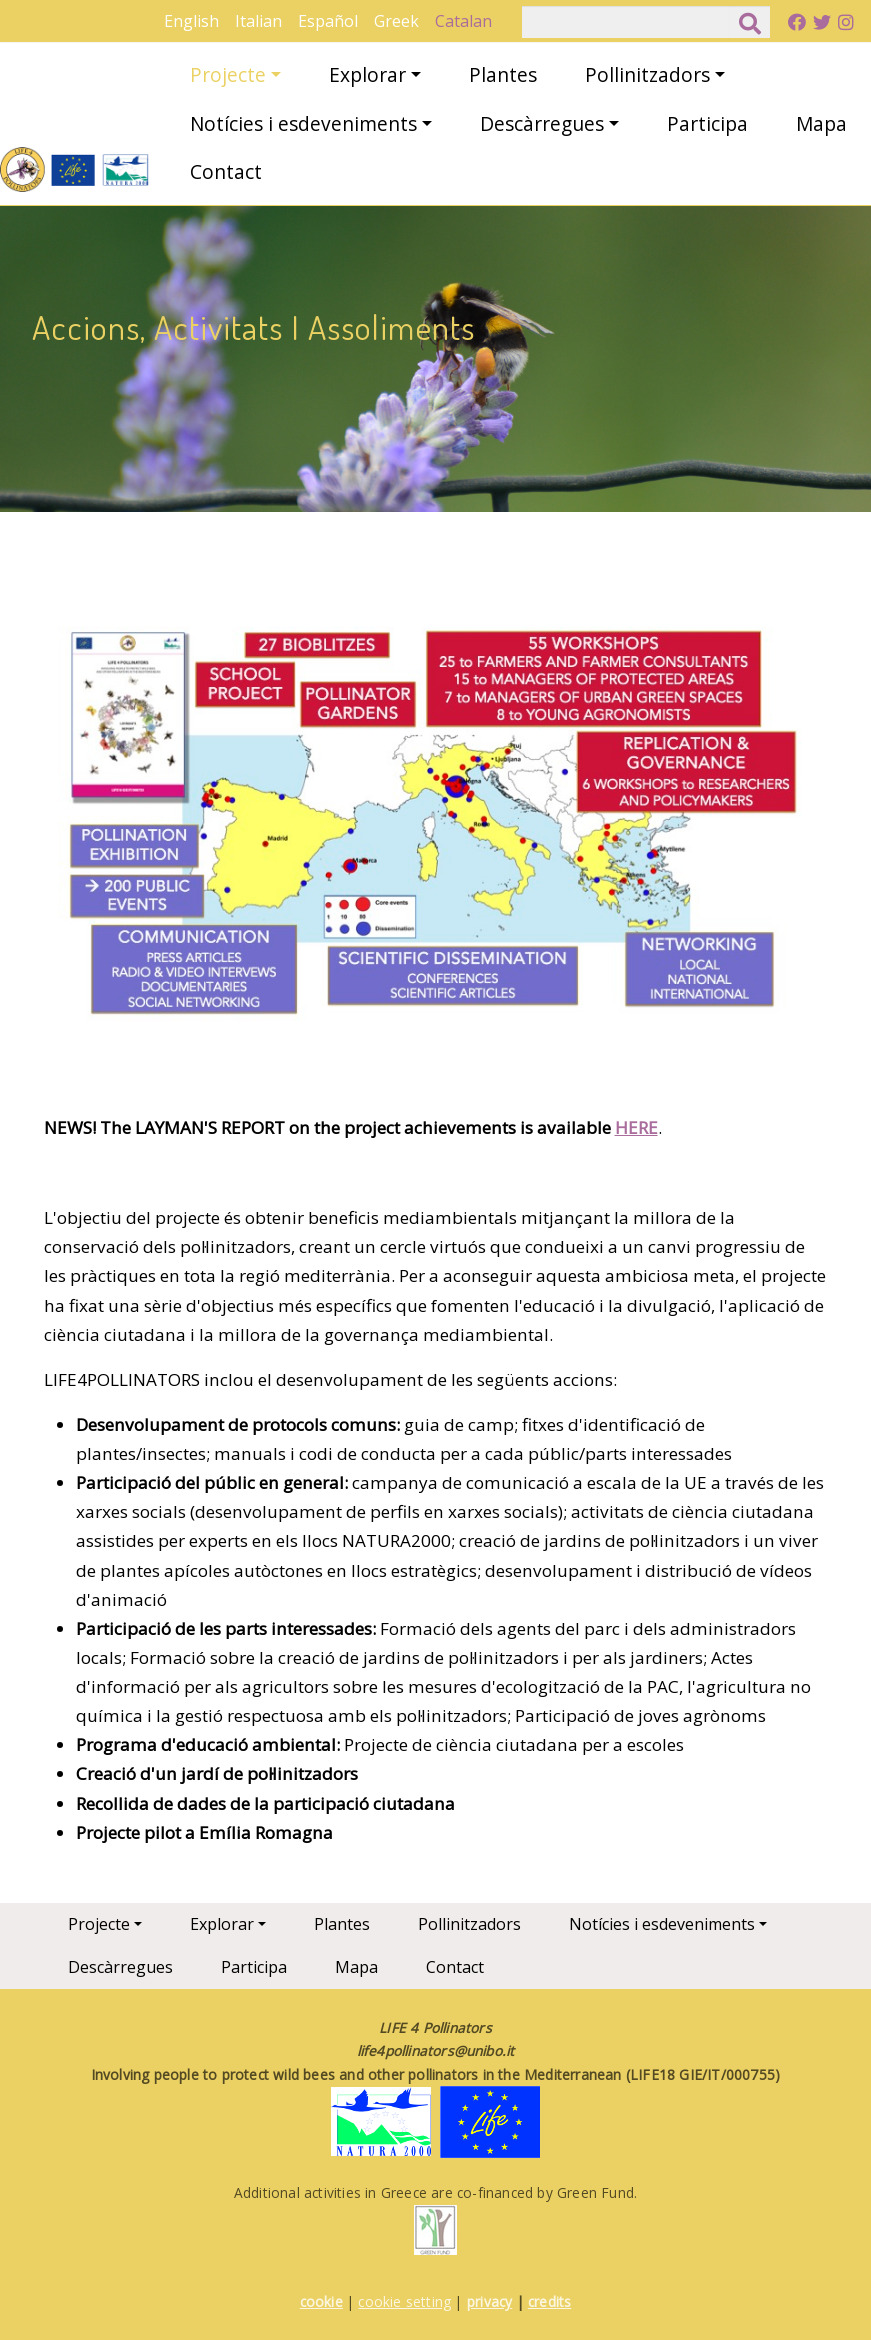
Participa (707, 123)
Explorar (367, 74)
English (191, 21)
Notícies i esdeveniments (303, 123)
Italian (258, 21)
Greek (396, 21)
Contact (226, 171)
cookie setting (404, 2301)
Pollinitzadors (647, 74)
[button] (427, 831)
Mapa (821, 123)
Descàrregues (542, 123)
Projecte (228, 74)
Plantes (503, 74)
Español (328, 21)
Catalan (463, 21)
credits (549, 2301)
